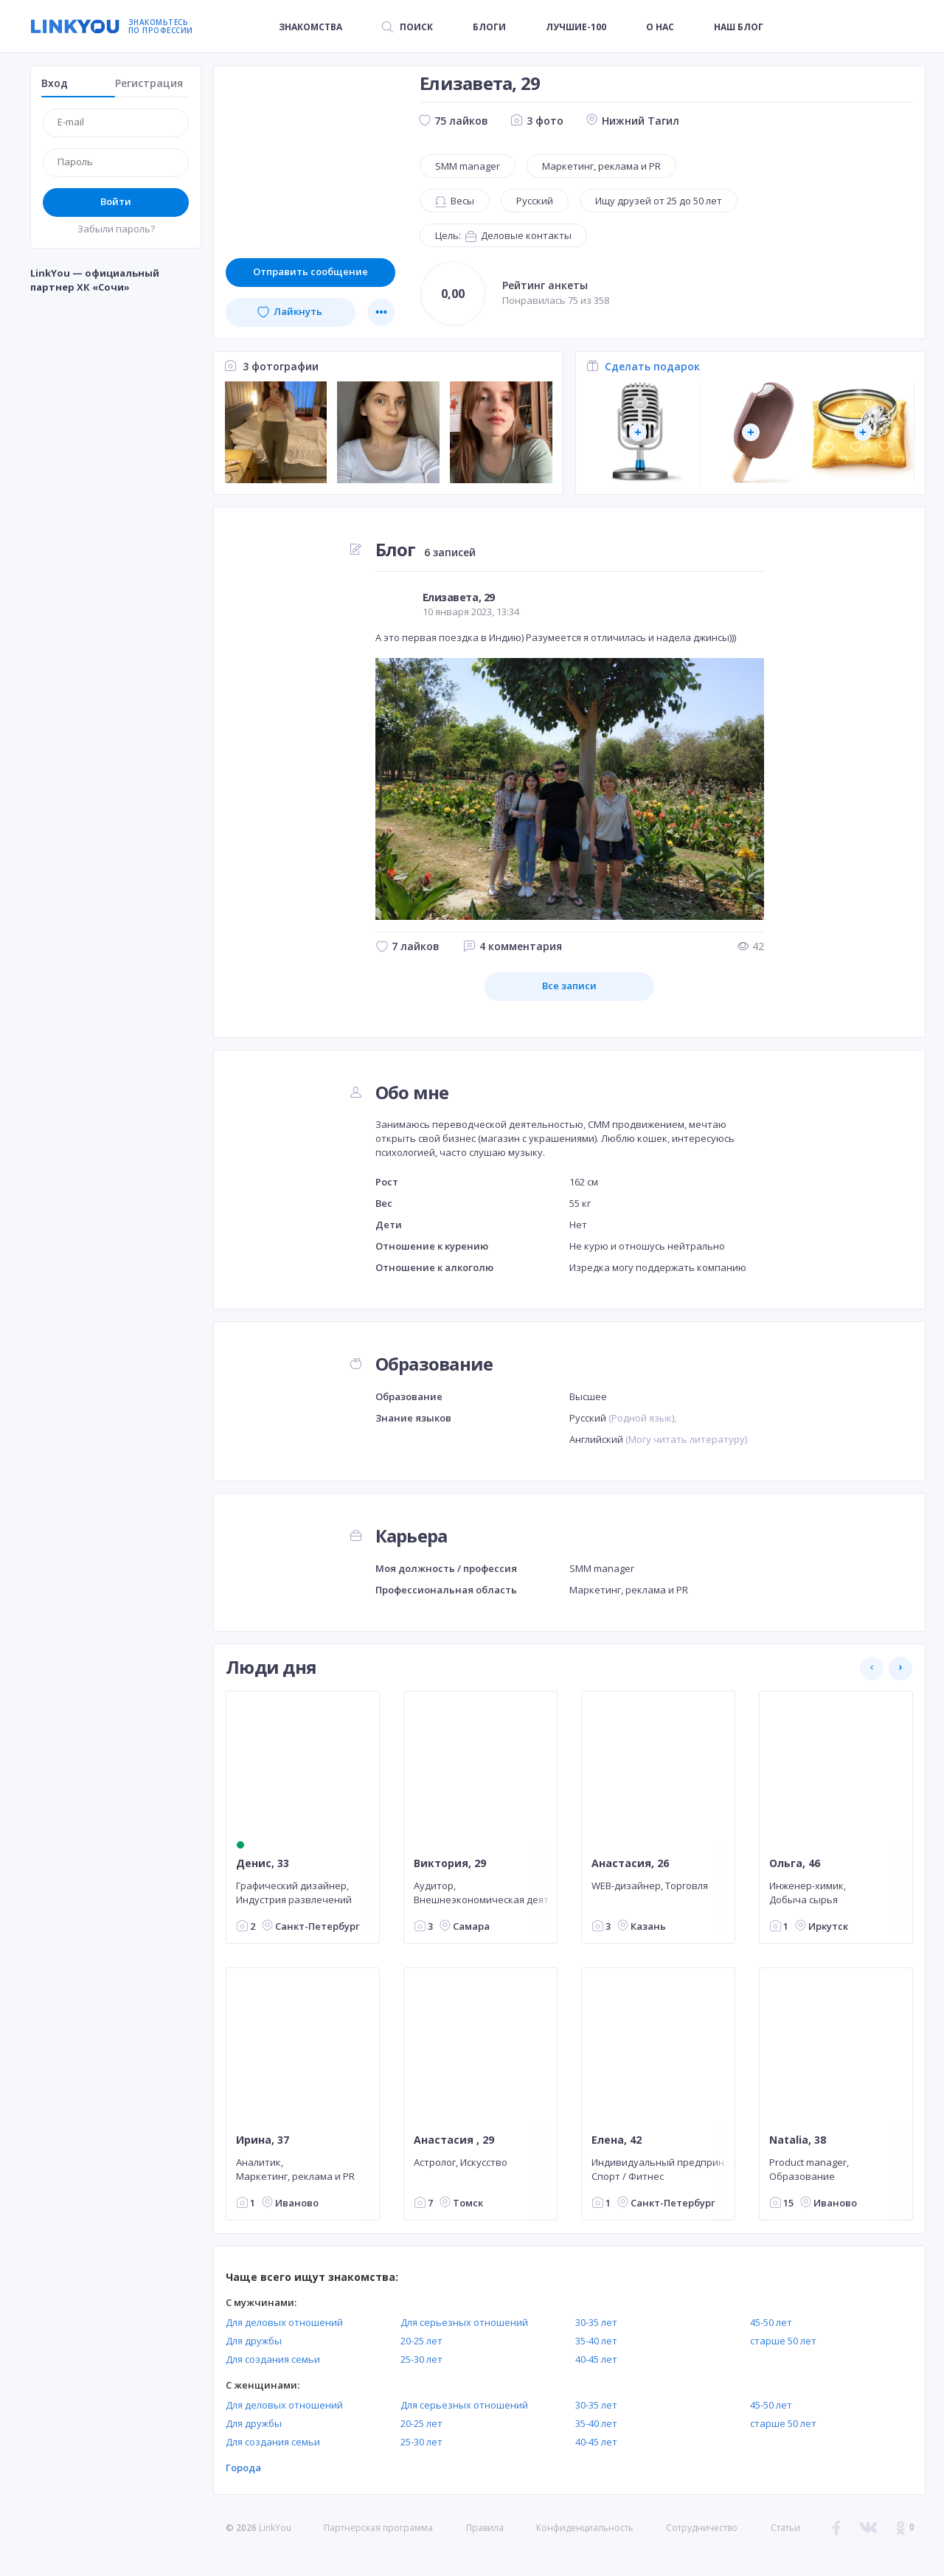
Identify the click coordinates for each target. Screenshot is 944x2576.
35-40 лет (596, 2340)
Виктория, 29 (450, 1863)
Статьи (785, 2527)
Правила (485, 2527)
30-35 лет (596, 2322)
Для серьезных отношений (464, 2322)
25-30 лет (421, 2359)
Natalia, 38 (797, 2140)
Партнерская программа (378, 2527)
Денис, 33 (262, 1863)
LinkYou (275, 2527)
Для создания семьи (273, 2359)
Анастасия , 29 (454, 2140)
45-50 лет (771, 2322)
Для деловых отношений (284, 2322)
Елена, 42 (616, 2140)
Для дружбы (254, 2340)
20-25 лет (421, 2340)
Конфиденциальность (585, 2527)
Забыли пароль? (116, 228)
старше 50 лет (783, 2340)
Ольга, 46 (794, 1863)
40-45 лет (596, 2359)
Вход (54, 83)
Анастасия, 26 (630, 1863)
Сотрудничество (702, 2528)
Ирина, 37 (262, 2140)
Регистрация (149, 83)
